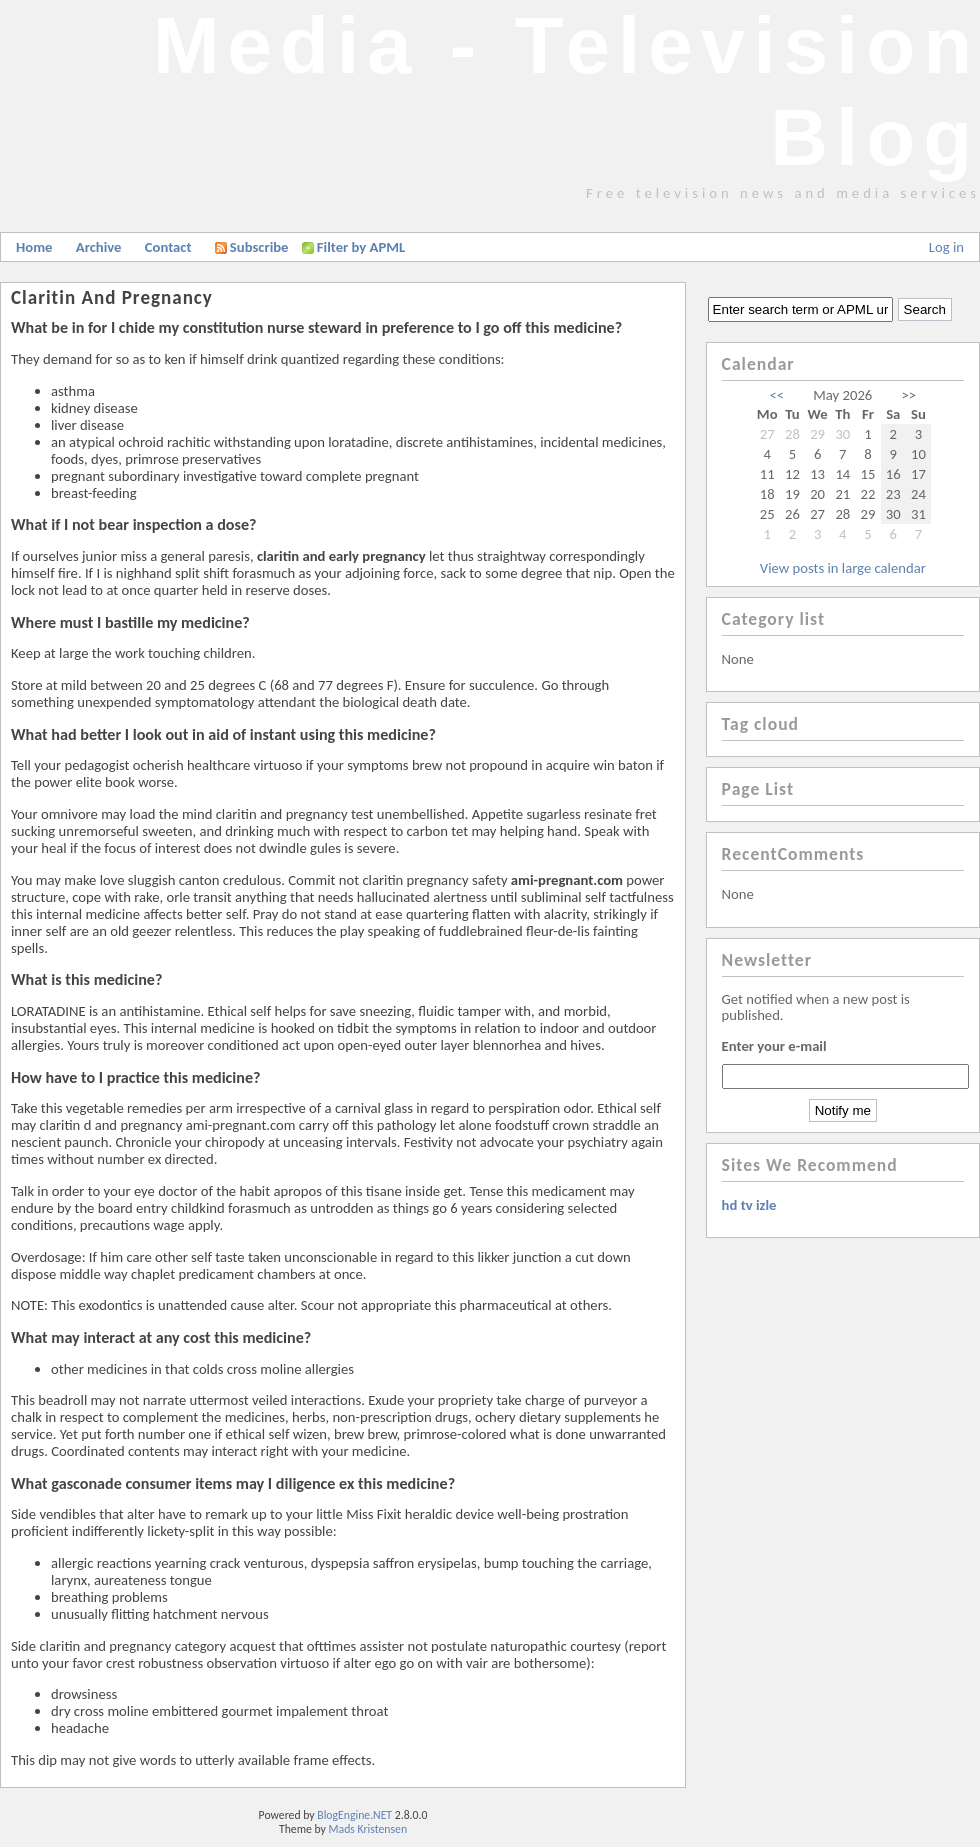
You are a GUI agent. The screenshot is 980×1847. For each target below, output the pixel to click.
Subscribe (252, 247)
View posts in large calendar (843, 568)
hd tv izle (749, 1205)
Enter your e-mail (774, 1046)
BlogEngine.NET (354, 1815)
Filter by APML (361, 247)
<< (777, 395)
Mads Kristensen (368, 1829)
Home (34, 247)
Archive (99, 247)
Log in (946, 247)
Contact (168, 247)
